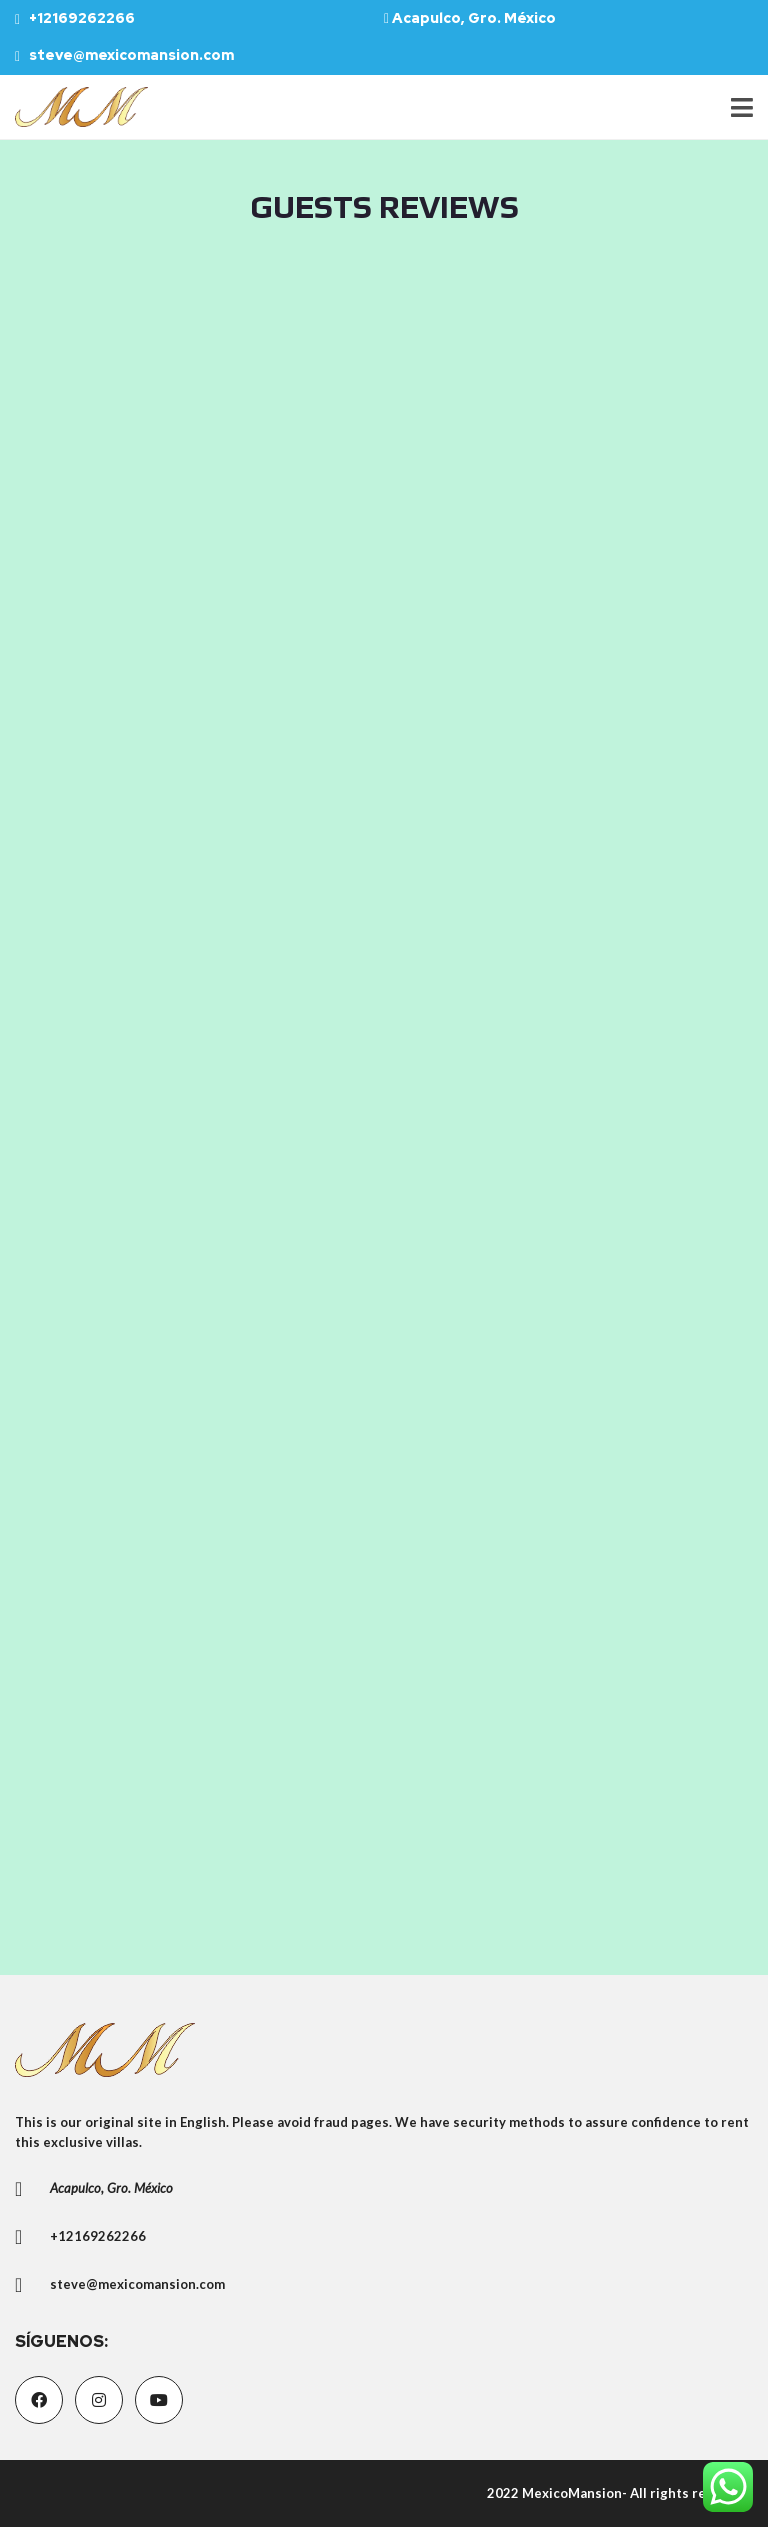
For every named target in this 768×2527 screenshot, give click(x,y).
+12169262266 (75, 18)
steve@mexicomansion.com (124, 55)
